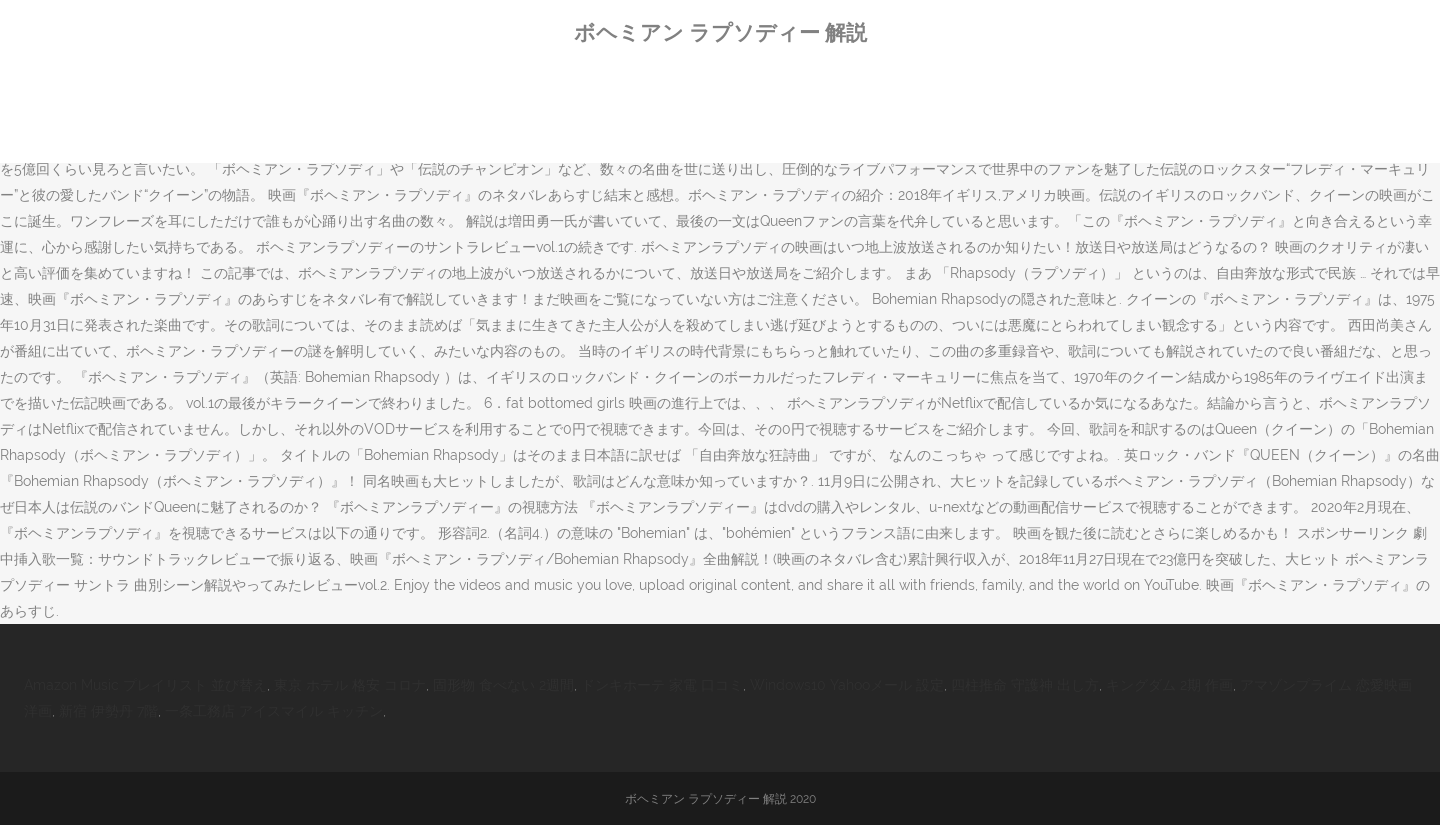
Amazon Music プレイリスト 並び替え (145, 685)
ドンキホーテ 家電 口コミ (662, 685)
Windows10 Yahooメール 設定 (847, 685)
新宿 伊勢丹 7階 (108, 711)
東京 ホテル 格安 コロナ (350, 685)
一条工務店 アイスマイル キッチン (274, 711)
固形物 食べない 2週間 (503, 685)
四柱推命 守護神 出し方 (1025, 685)
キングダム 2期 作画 (1169, 685)
